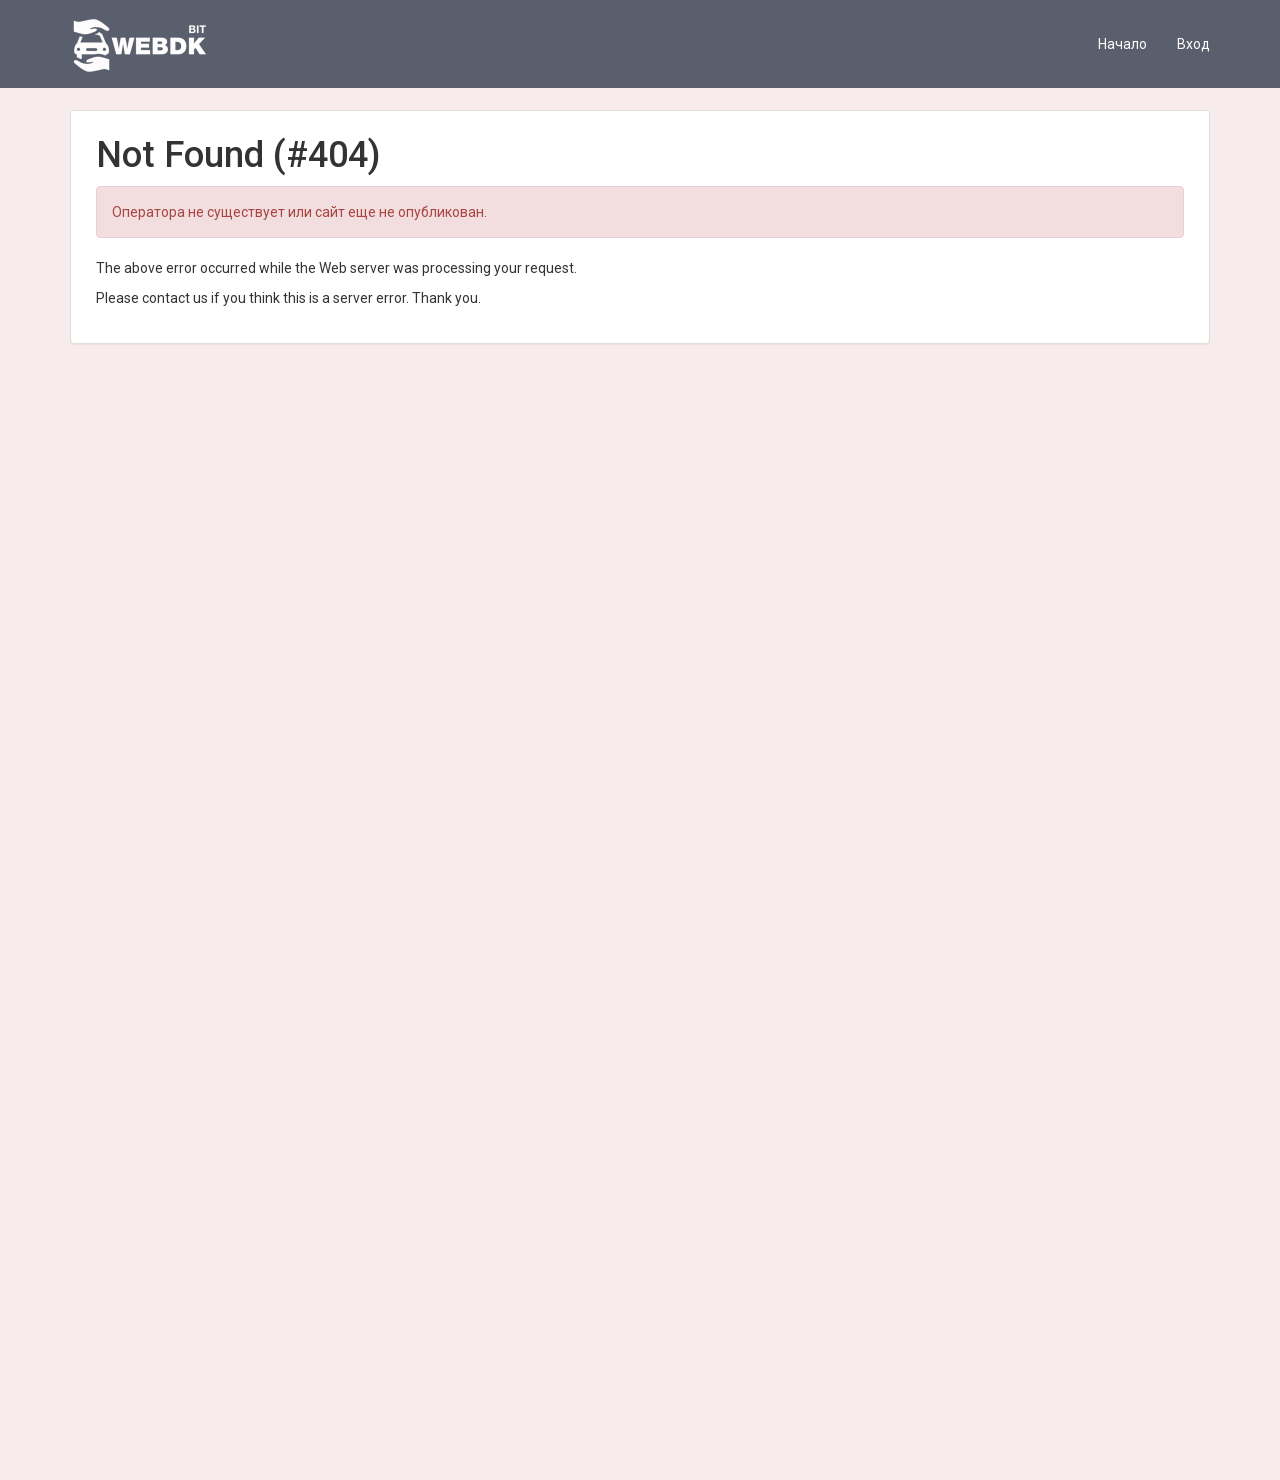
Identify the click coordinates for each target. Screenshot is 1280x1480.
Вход (1193, 44)
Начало (1122, 44)
